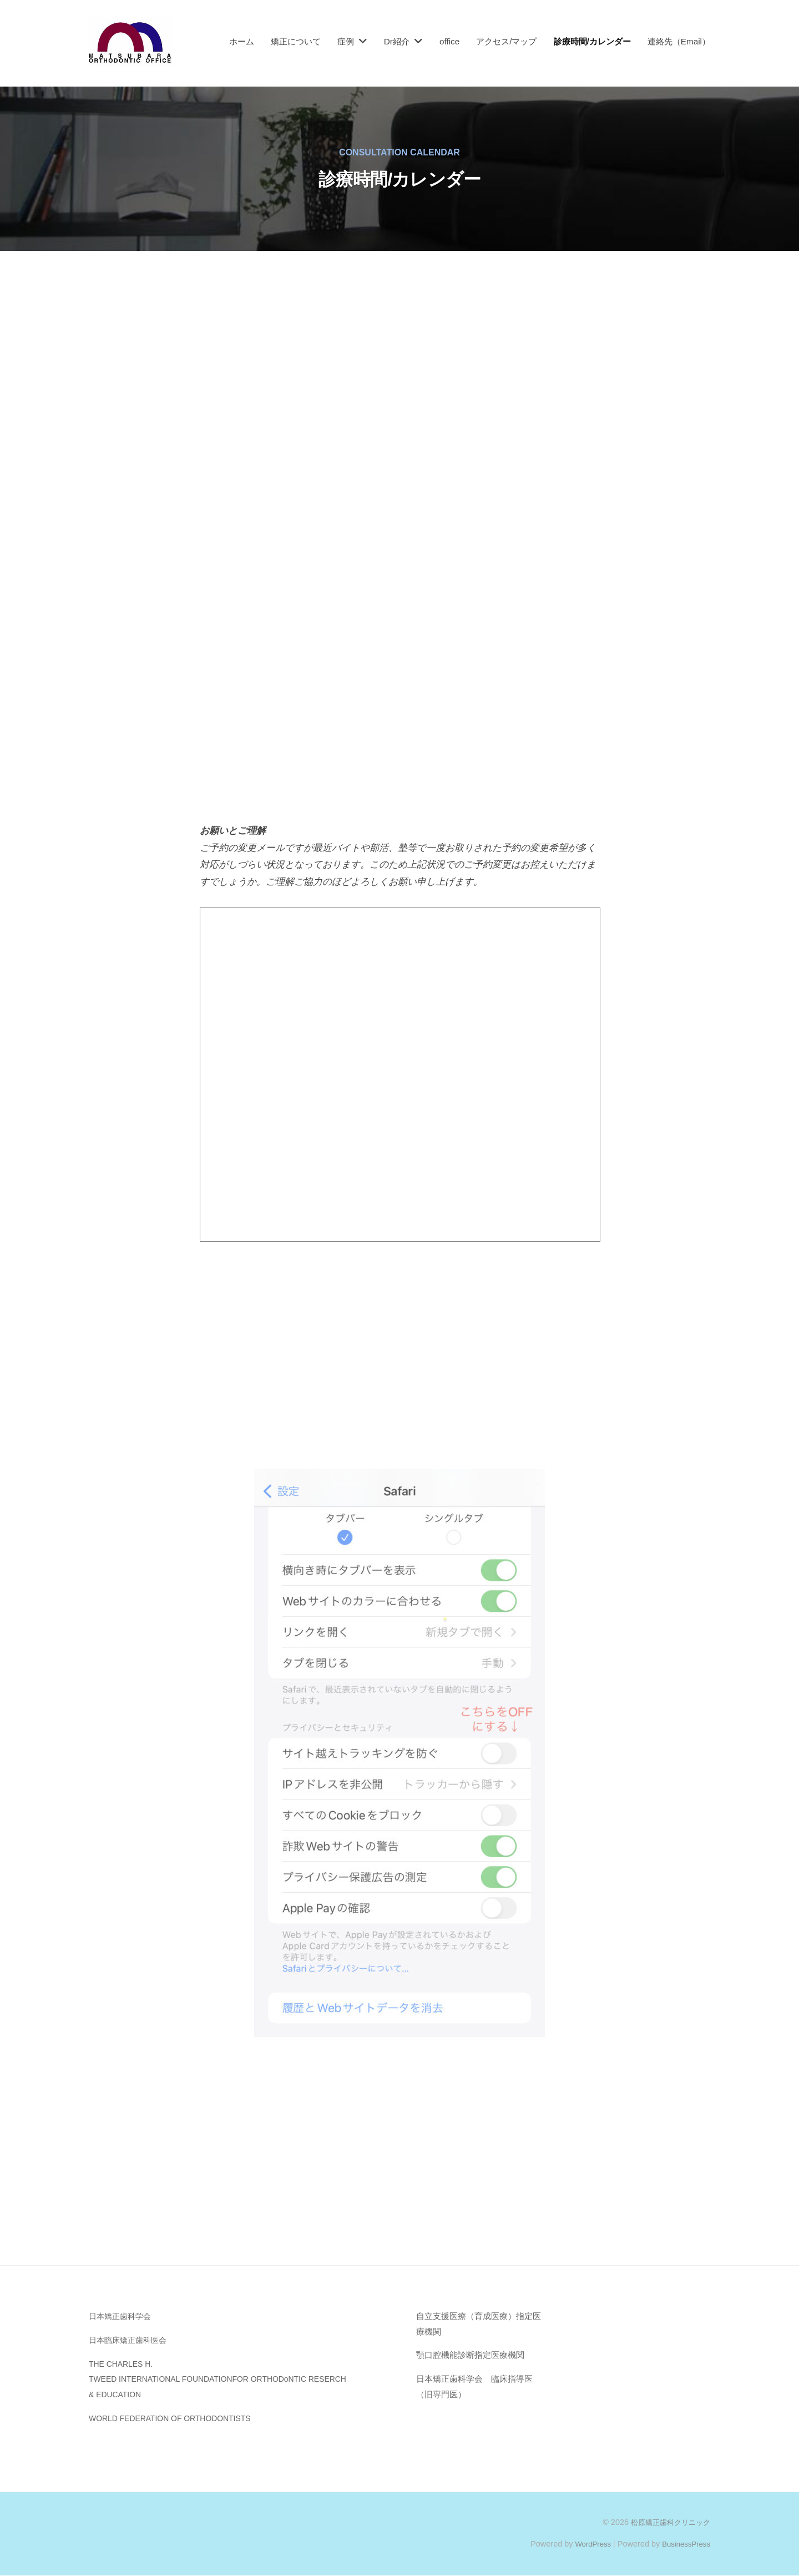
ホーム (241, 41)
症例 (345, 41)
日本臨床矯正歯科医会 (130, 2340)
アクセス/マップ (506, 41)
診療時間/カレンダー (592, 41)
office (449, 41)
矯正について (296, 41)
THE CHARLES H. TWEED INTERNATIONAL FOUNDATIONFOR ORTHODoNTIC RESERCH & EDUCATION (230, 2379)
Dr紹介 (396, 41)
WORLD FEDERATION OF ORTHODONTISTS (178, 2418)
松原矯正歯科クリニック (667, 2522)
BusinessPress (684, 2543)
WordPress (586, 2543)
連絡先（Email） (679, 41)
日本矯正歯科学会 (122, 2316)
